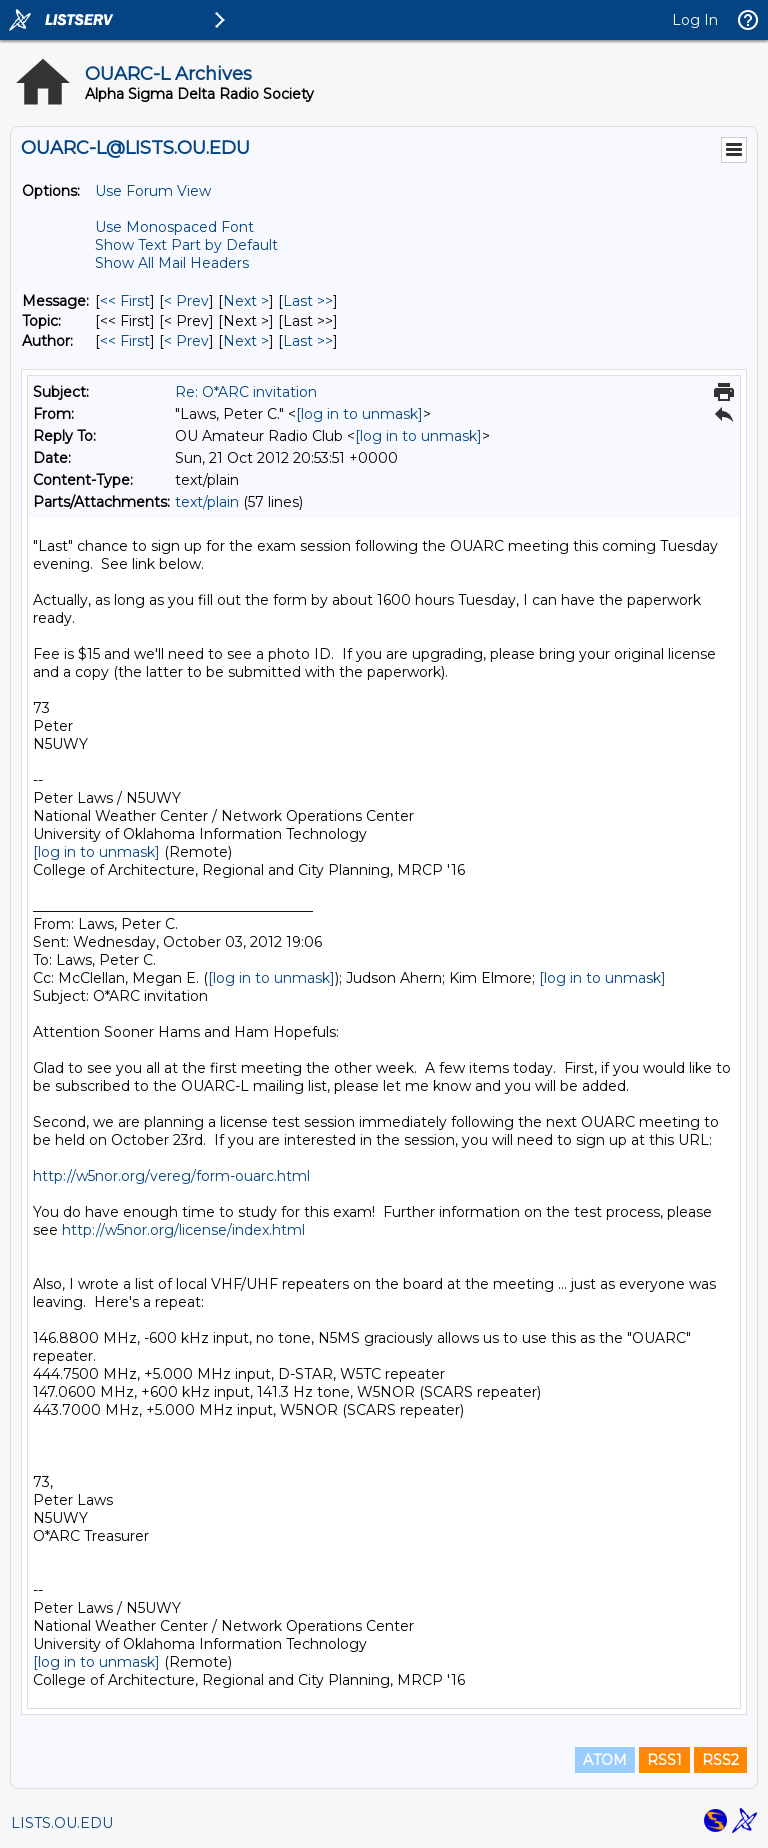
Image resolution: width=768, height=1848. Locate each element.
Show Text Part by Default (186, 245)
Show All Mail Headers (172, 263)
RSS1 (664, 1760)
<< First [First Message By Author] (125, 341)
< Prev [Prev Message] (186, 301)
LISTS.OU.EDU (62, 1823)
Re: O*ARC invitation (246, 392)
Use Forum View (153, 191)
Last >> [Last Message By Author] (308, 341)
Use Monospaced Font (174, 227)
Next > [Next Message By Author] (246, 341)
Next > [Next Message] (246, 301)
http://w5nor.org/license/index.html (183, 1230)
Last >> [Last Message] (308, 301)
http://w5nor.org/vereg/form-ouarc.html (171, 1176)
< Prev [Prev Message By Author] (186, 341)
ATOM (605, 1760)
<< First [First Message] (125, 301)
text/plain (207, 502)
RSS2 (720, 1760)
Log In (695, 20)
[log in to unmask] (359, 414)
